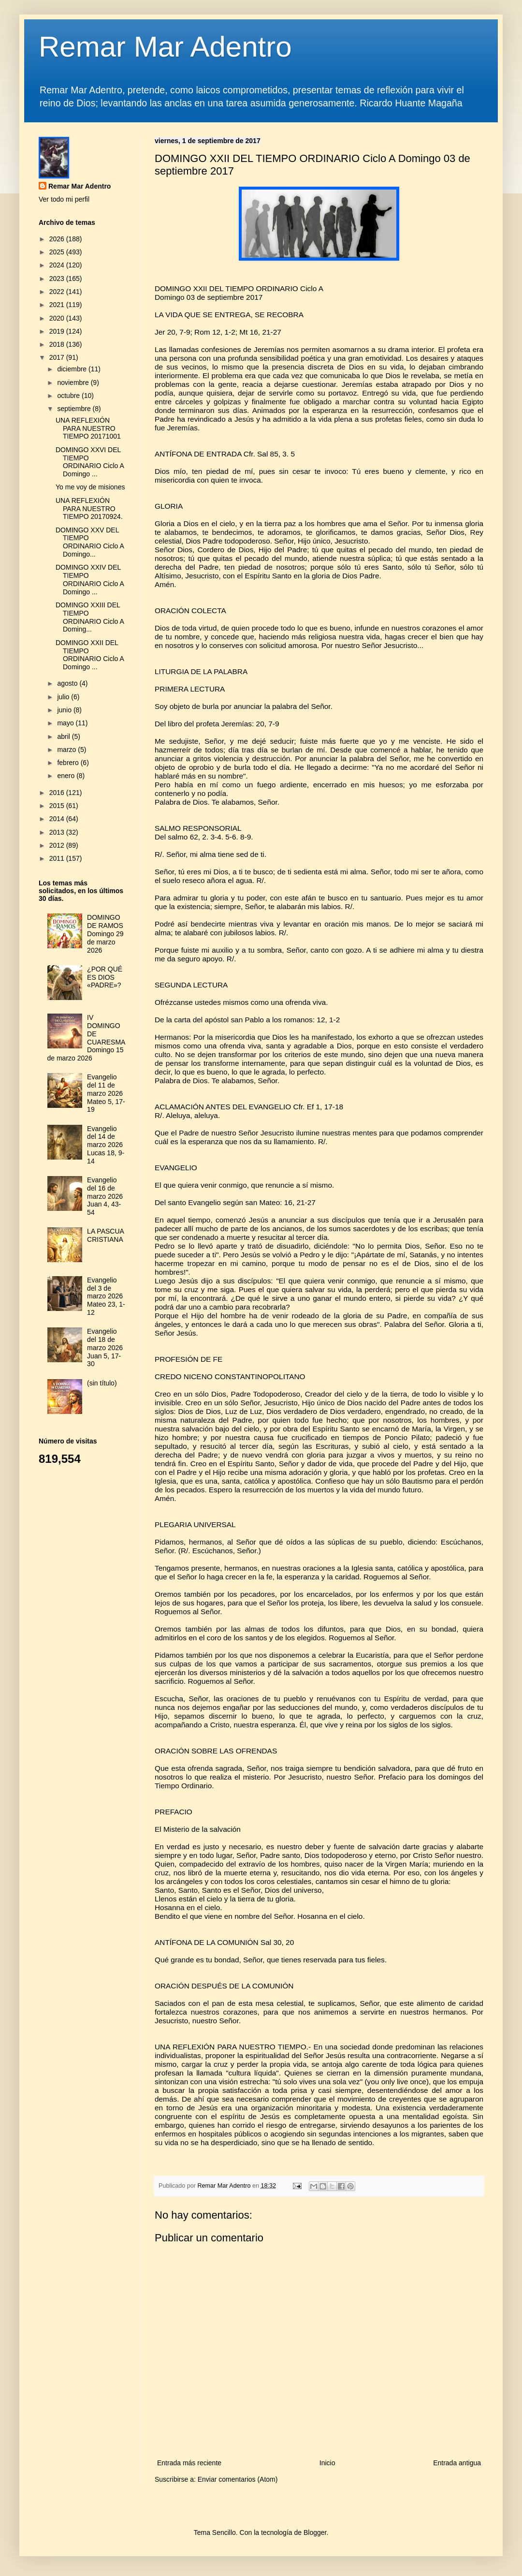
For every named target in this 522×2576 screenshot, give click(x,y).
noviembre (73, 382)
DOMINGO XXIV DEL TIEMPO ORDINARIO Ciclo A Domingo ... (90, 579)
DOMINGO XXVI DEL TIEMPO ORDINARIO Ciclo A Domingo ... (90, 462)
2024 (57, 265)
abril (64, 736)
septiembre (74, 408)
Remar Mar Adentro (165, 46)
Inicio (327, 2463)
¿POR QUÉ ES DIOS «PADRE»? (104, 977)
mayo (66, 723)
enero (66, 776)
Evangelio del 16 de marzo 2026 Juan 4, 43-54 (105, 1196)
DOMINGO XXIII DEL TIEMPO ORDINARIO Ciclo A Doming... (90, 617)
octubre (69, 395)
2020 (57, 318)
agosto (68, 683)
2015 (57, 806)
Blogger (315, 2532)
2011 (57, 858)
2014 (57, 819)
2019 (57, 331)
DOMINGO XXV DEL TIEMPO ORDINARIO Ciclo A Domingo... (90, 542)
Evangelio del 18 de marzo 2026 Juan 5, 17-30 (105, 1347)
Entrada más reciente (189, 2463)
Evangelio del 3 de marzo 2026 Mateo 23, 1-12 (106, 1296)
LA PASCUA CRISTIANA (105, 1235)
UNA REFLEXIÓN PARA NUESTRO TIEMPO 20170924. (89, 509)
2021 (57, 305)
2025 (57, 252)
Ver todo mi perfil (64, 199)
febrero (68, 762)
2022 (57, 291)
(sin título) (101, 1383)
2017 (57, 357)
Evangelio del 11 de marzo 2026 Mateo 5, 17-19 (106, 1093)
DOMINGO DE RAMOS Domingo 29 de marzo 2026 (105, 933)
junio (65, 710)
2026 (57, 239)
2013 (57, 832)
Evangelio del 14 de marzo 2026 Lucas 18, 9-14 (105, 1145)
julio (64, 697)
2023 (57, 278)
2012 (57, 845)
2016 (57, 792)
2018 (57, 344)
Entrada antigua (457, 2463)
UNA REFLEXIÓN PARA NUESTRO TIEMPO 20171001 (88, 428)
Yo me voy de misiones (90, 487)
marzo (67, 749)
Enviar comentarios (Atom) (238, 2479)
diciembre (72, 369)
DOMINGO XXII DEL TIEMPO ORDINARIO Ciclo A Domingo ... (90, 655)
